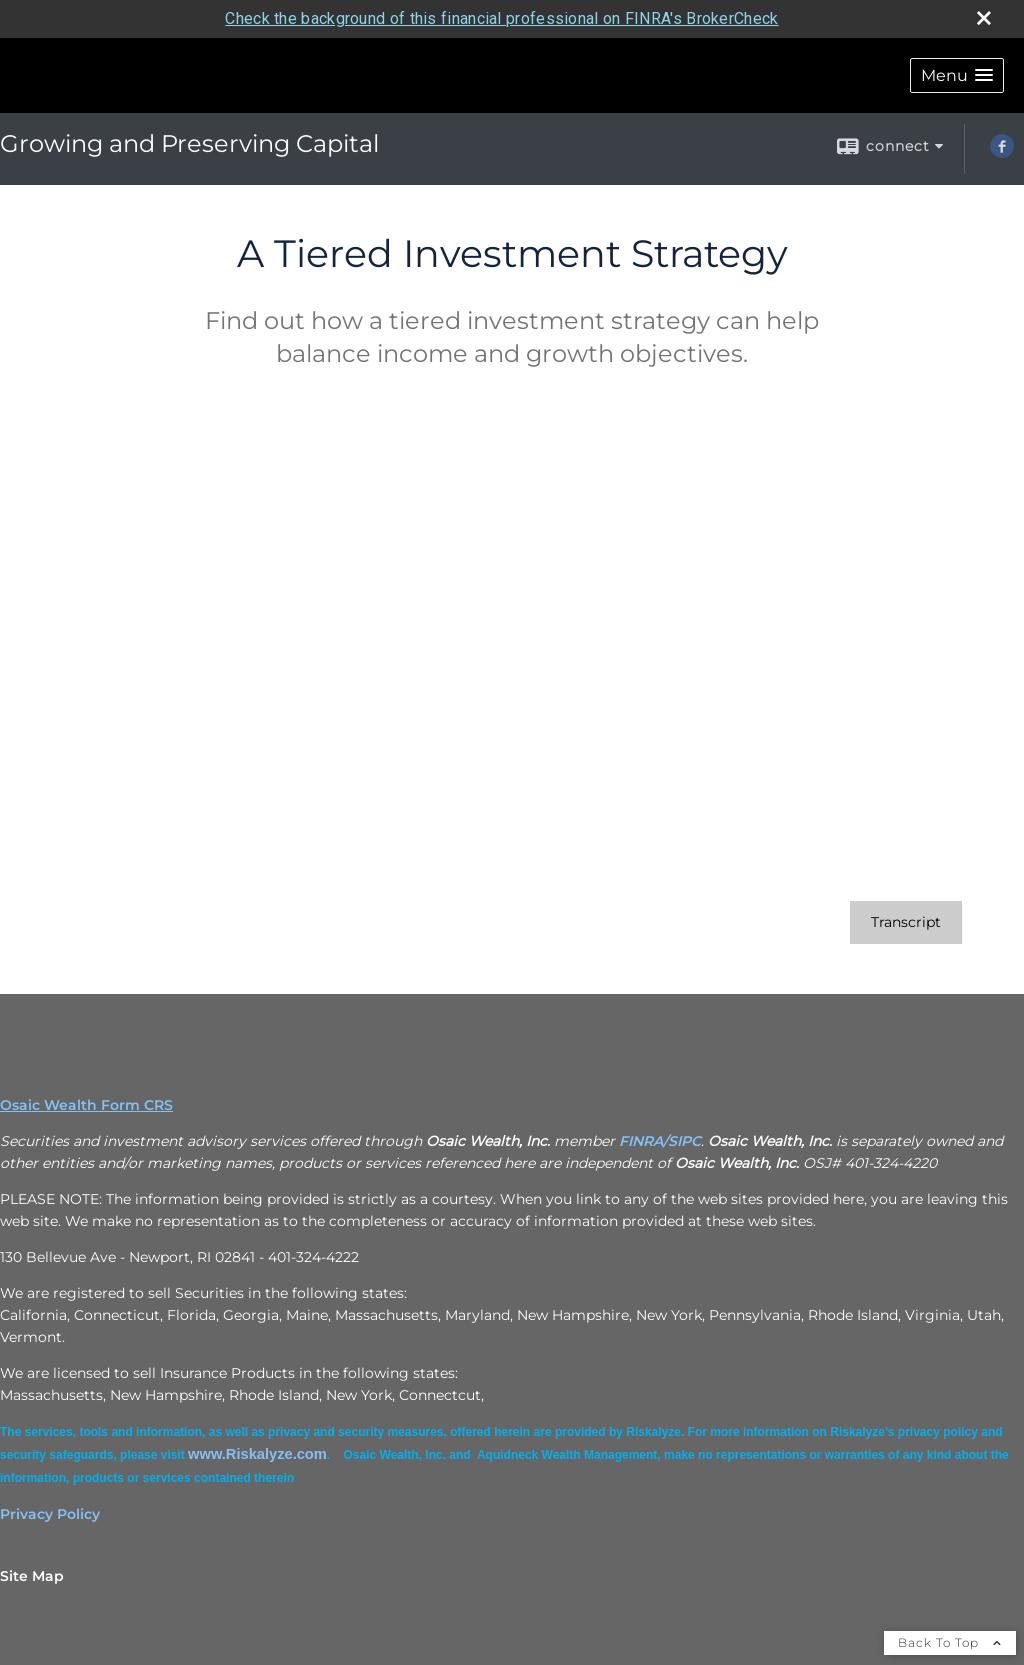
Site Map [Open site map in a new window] (32, 1576)
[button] (957, 75)
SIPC (684, 1141)
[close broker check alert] (984, 18)
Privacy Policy (50, 1514)
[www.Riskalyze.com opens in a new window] (257, 1454)
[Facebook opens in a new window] (1002, 153)
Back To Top (950, 1642)
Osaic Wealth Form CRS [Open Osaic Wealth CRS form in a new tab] (86, 1105)
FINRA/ (643, 1141)
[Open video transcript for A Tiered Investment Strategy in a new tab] (906, 922)
